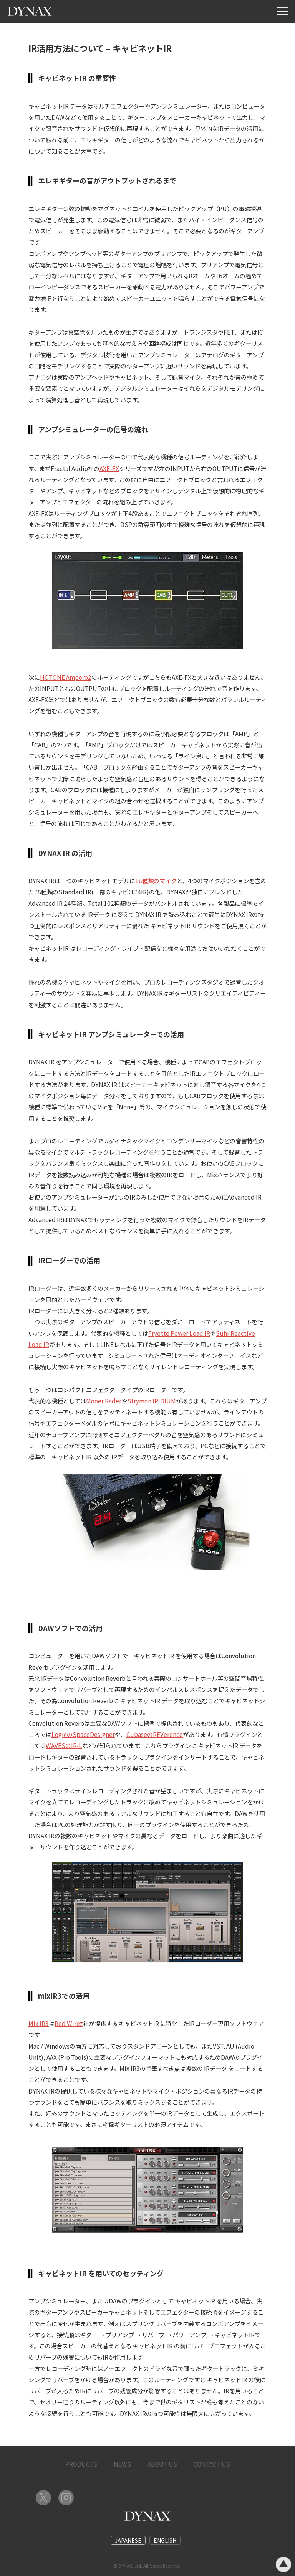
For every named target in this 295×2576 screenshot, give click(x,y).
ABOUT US (162, 2464)
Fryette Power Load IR (179, 1333)
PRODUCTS (81, 2464)
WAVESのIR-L (64, 1745)
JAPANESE (128, 2540)
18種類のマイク (156, 880)
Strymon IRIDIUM (151, 1400)
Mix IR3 (38, 2023)
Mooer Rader (103, 1400)
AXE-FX (109, 468)
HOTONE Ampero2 (65, 677)
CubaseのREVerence (154, 1734)
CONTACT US (212, 2464)
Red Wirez (69, 2023)
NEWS (122, 2464)
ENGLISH (165, 2540)
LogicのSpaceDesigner (83, 1734)
